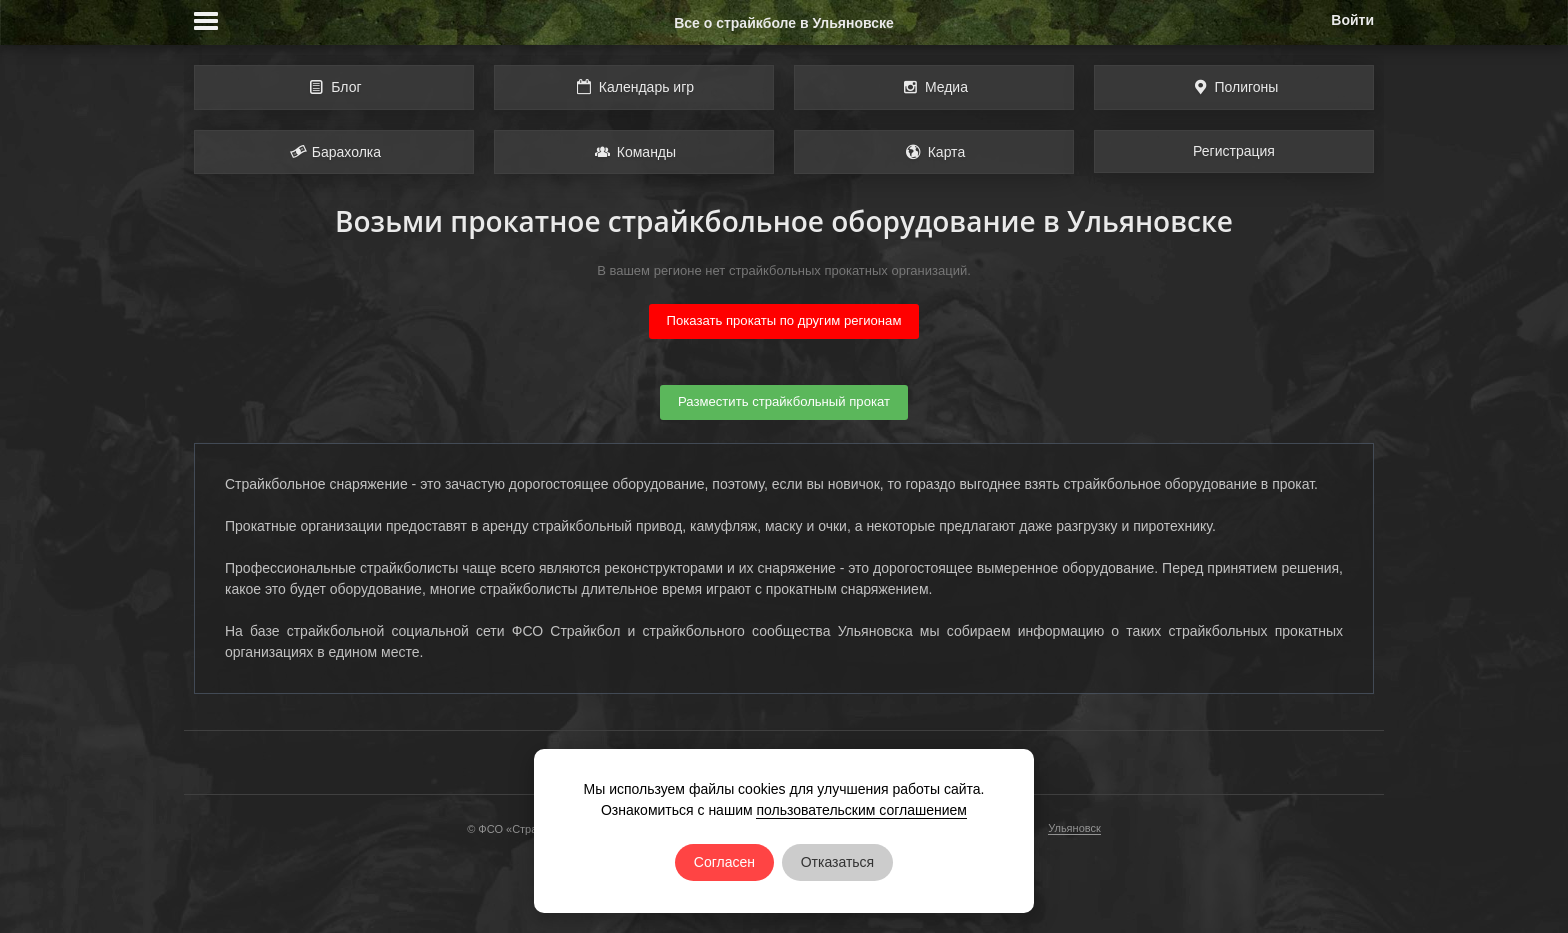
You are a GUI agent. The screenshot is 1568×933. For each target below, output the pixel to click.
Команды (634, 152)
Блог (333, 87)
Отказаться (838, 862)
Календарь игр (634, 87)
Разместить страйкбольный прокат (784, 401)
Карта (934, 152)
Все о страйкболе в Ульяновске (784, 23)
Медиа (934, 87)
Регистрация (1234, 151)
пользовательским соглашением (861, 810)
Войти (1352, 20)
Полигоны (1234, 87)
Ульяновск (1074, 828)
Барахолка (334, 152)
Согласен (724, 862)
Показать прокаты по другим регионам (784, 320)
